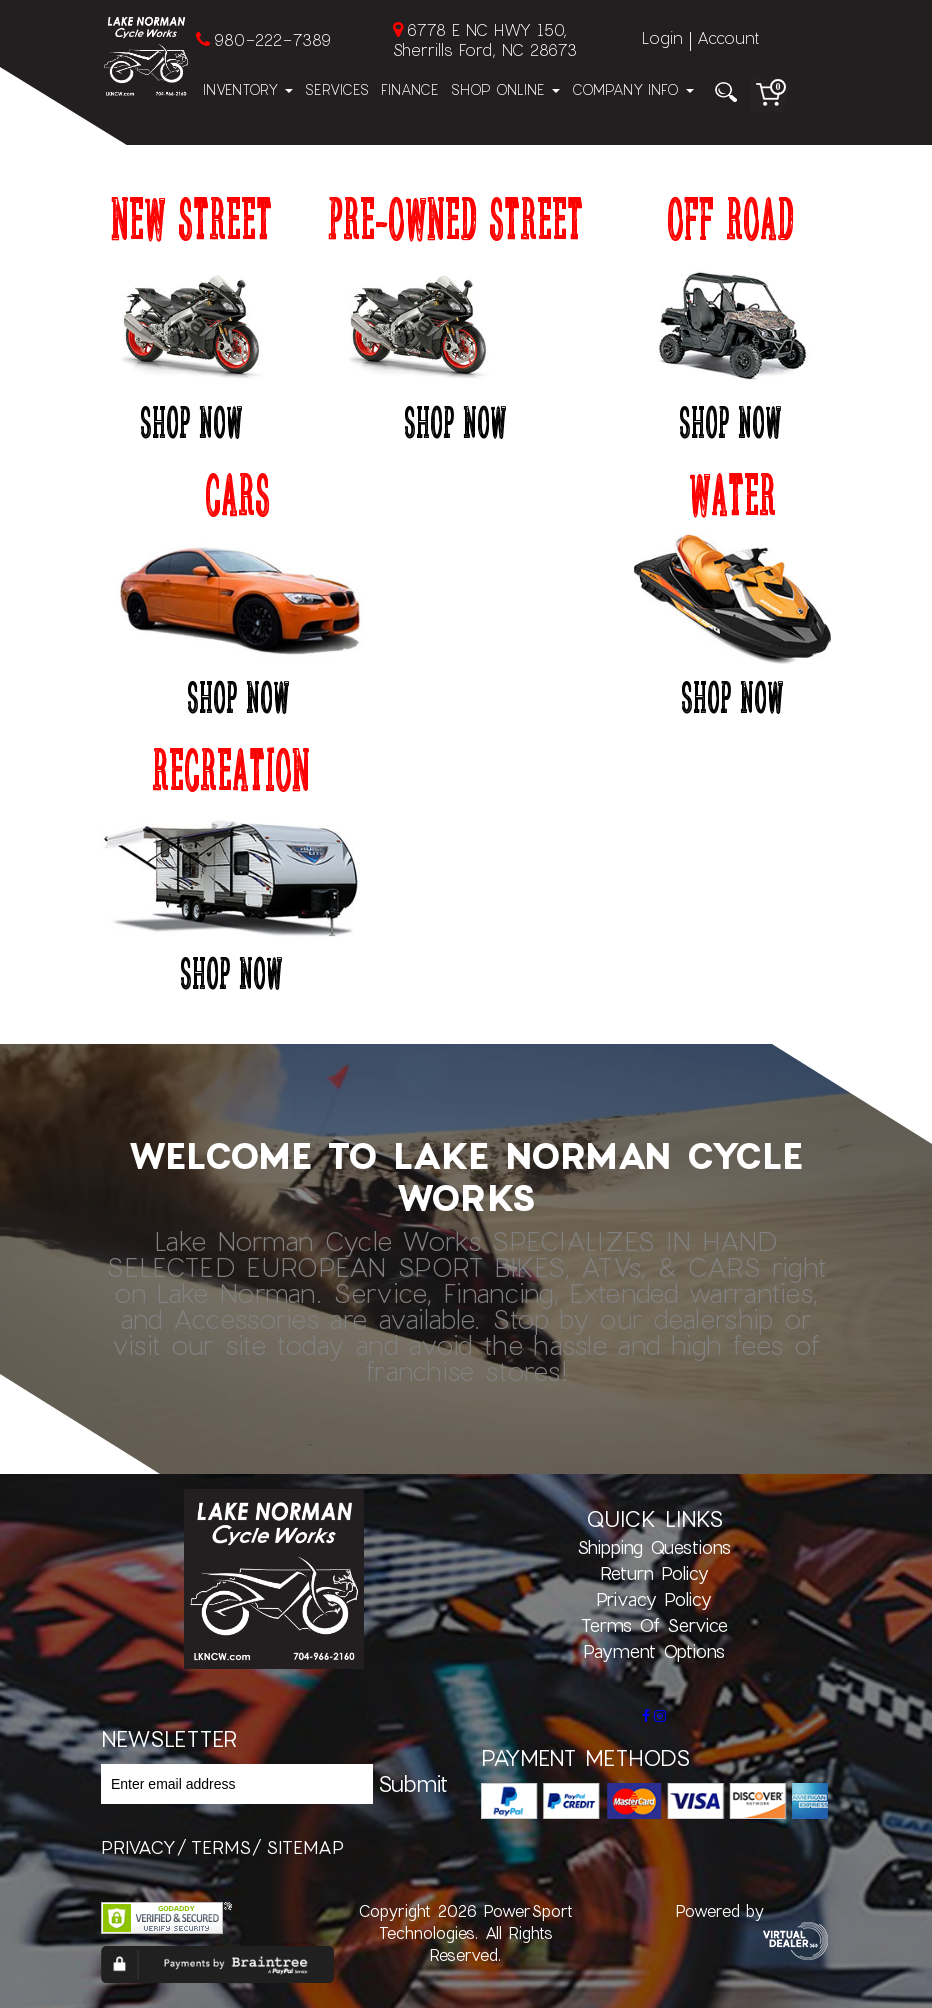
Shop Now (191, 421)
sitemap (305, 1847)
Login (662, 37)
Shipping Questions (654, 1547)
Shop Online (505, 89)
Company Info (633, 89)
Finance (410, 89)
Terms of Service (654, 1625)
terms (221, 1847)
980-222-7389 (272, 39)
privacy (138, 1847)
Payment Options (654, 1651)
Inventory (248, 89)
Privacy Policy (654, 1599)
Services (337, 89)
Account (728, 37)
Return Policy (654, 1573)
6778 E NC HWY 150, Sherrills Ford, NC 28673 (485, 39)
